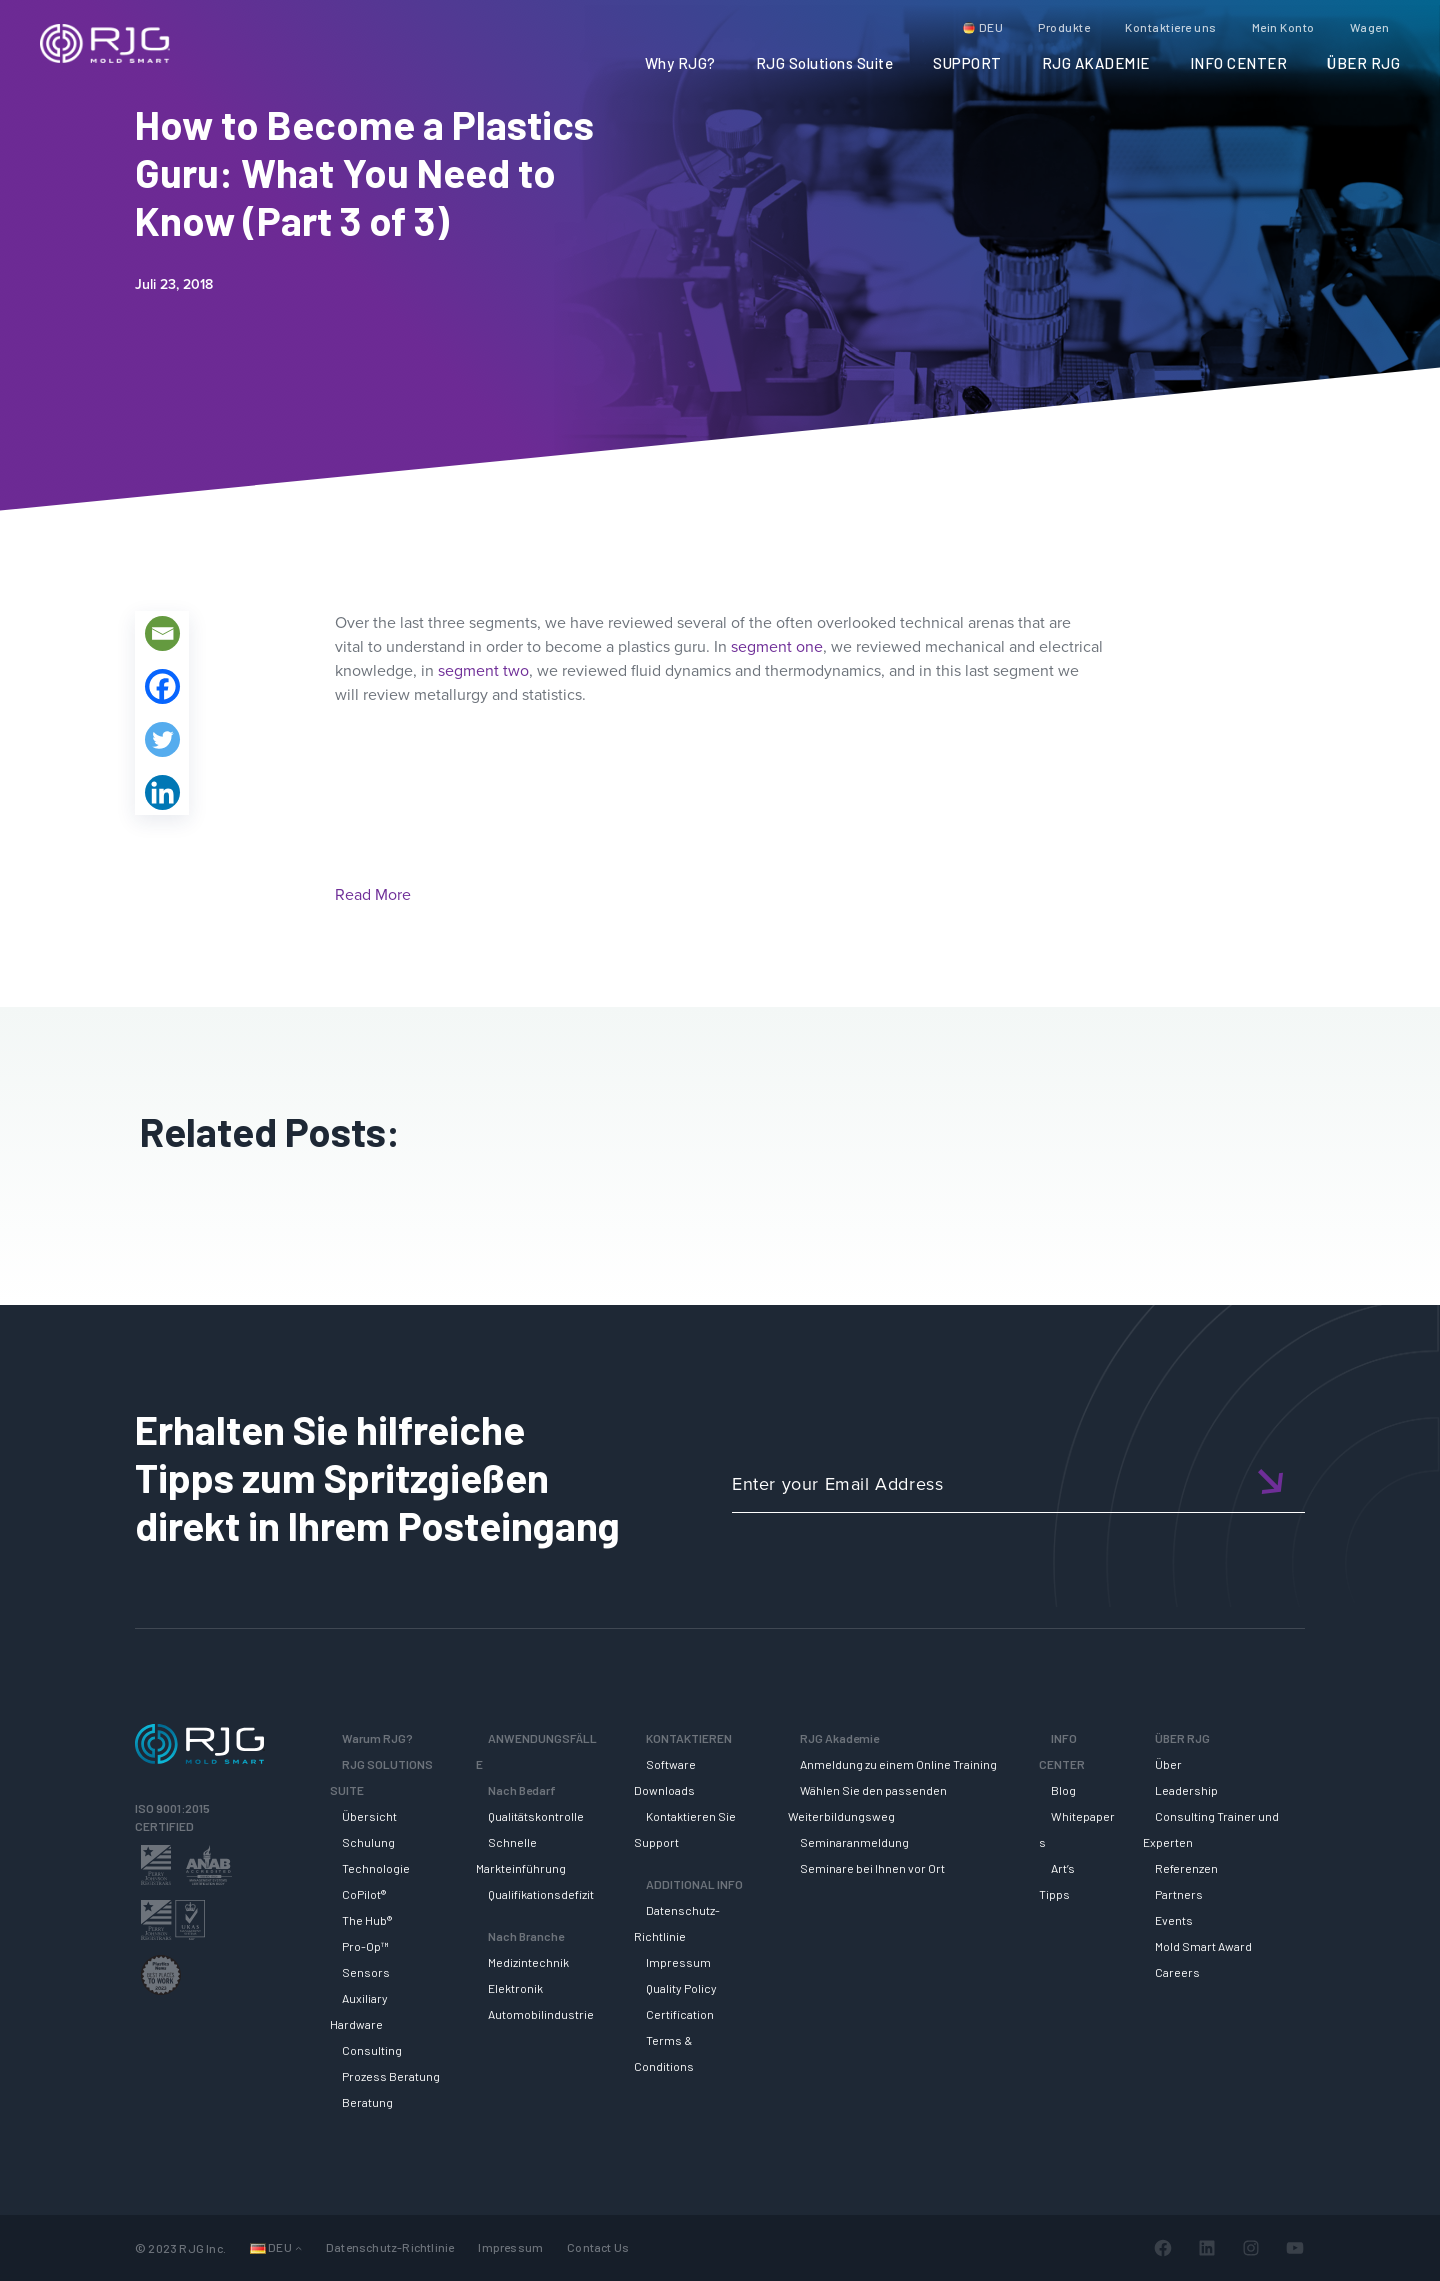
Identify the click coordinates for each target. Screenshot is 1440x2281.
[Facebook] (162, 686)
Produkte (1064, 27)
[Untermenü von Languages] (298, 2247)
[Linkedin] (162, 792)
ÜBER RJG (1363, 63)
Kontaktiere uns (1171, 27)
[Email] (162, 633)
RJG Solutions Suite (825, 63)
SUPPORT (967, 63)
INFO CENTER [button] (1239, 63)
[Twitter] (162, 739)
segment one (777, 646)
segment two (483, 670)
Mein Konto (1283, 27)
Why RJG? (680, 63)
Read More (373, 894)
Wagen (1370, 27)
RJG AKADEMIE (1096, 63)
